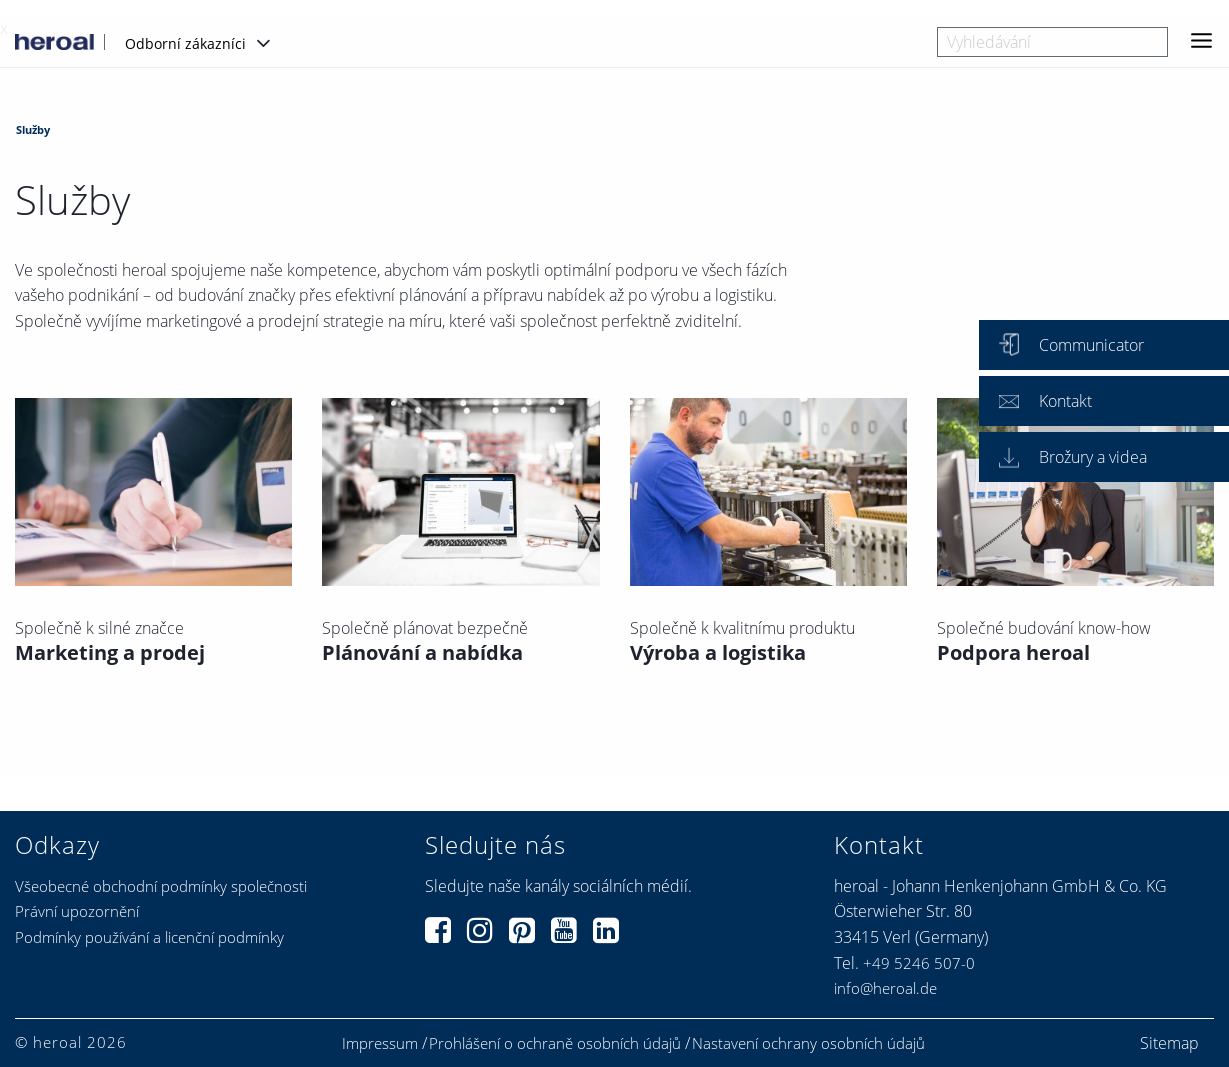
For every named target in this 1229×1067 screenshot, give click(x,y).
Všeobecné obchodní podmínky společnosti (161, 886)
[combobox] (1052, 42)
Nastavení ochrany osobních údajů (808, 1043)
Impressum (380, 1043)
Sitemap (1169, 1043)
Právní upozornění (77, 911)
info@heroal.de (885, 988)
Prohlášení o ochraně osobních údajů (555, 1043)
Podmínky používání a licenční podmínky (149, 937)
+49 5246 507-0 (919, 963)
